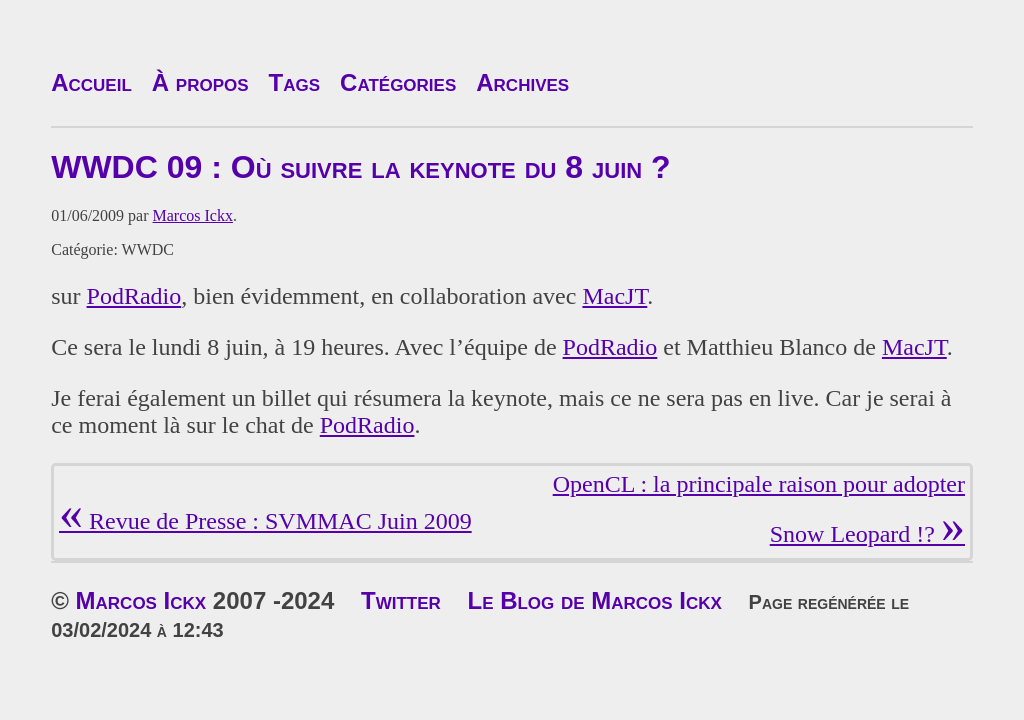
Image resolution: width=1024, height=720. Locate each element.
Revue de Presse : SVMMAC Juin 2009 (265, 521)
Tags (295, 82)
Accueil (91, 82)
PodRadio (134, 296)
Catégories (398, 82)
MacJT (614, 296)
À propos (200, 82)
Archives (522, 82)
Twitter (401, 600)
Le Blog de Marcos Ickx (594, 600)
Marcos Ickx (193, 215)
